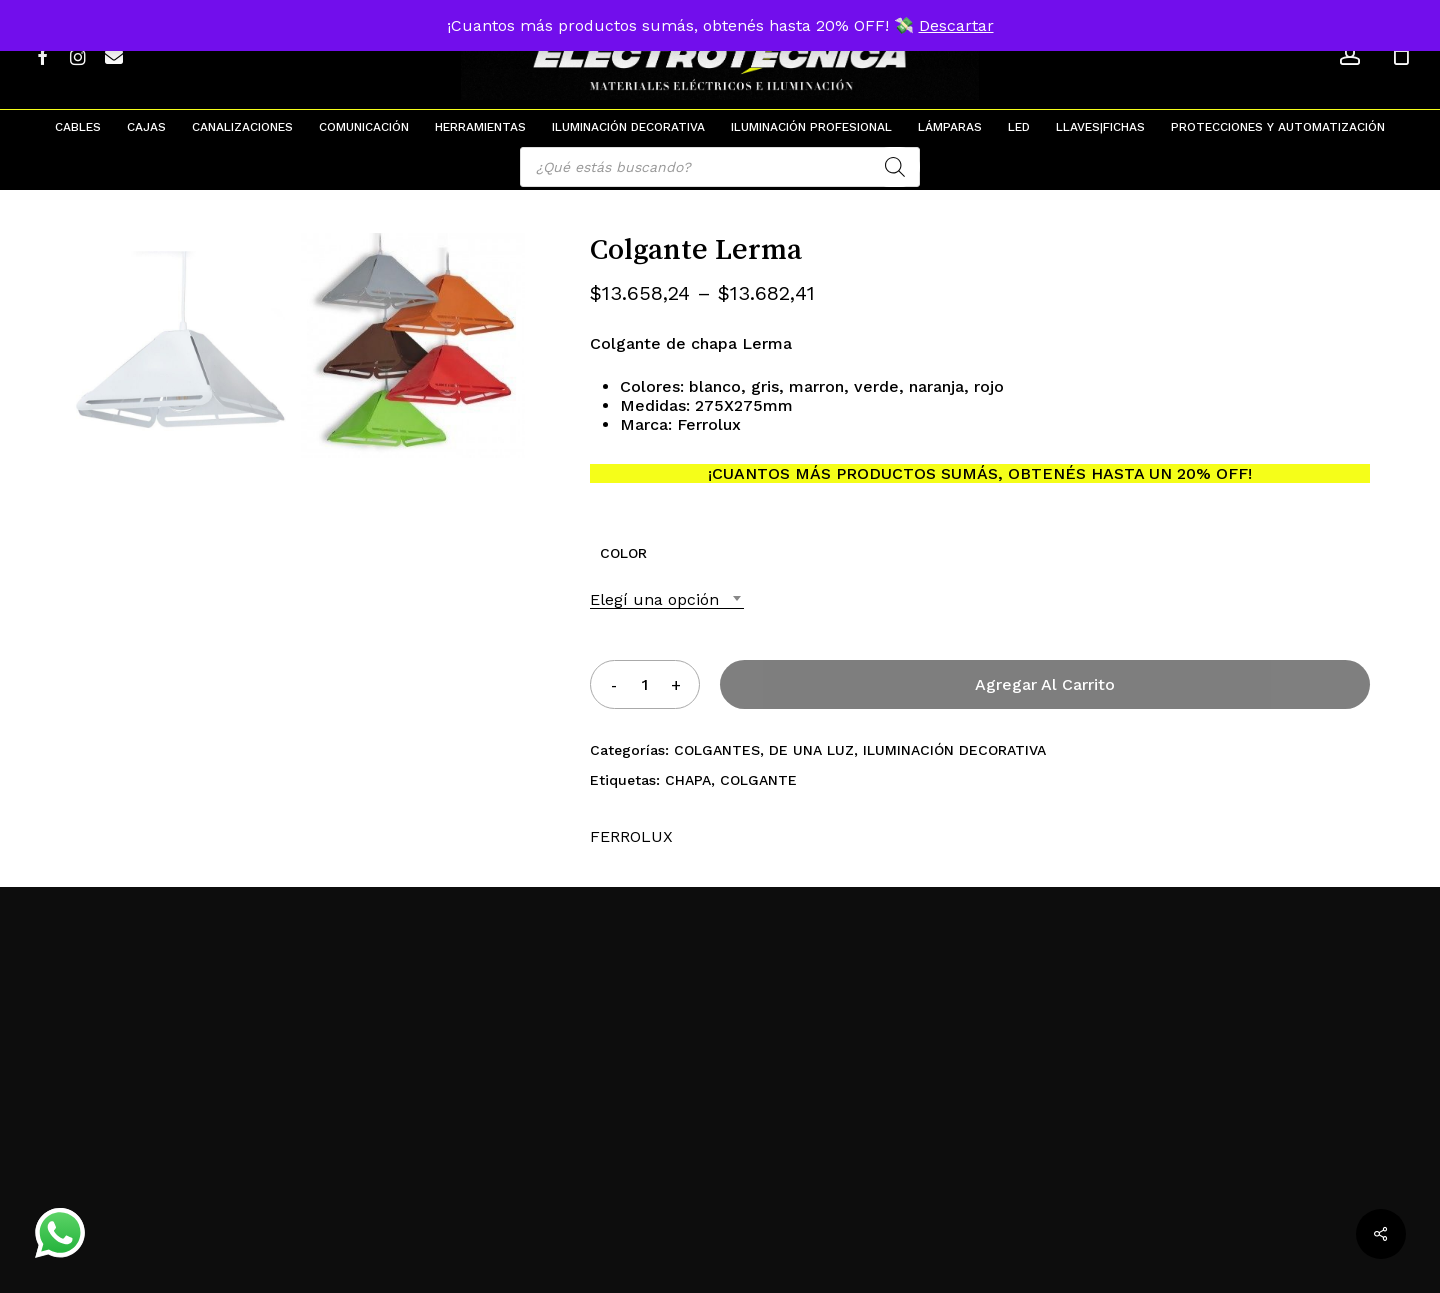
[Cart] (1401, 55)
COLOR (623, 553)
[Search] (895, 167)
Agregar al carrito (1045, 684)
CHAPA (688, 780)
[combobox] (667, 599)
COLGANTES (717, 750)
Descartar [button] (956, 25)
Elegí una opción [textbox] (654, 599)
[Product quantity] (645, 684)
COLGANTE (758, 780)
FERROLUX (631, 836)
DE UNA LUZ (811, 750)
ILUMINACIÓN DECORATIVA (954, 750)
